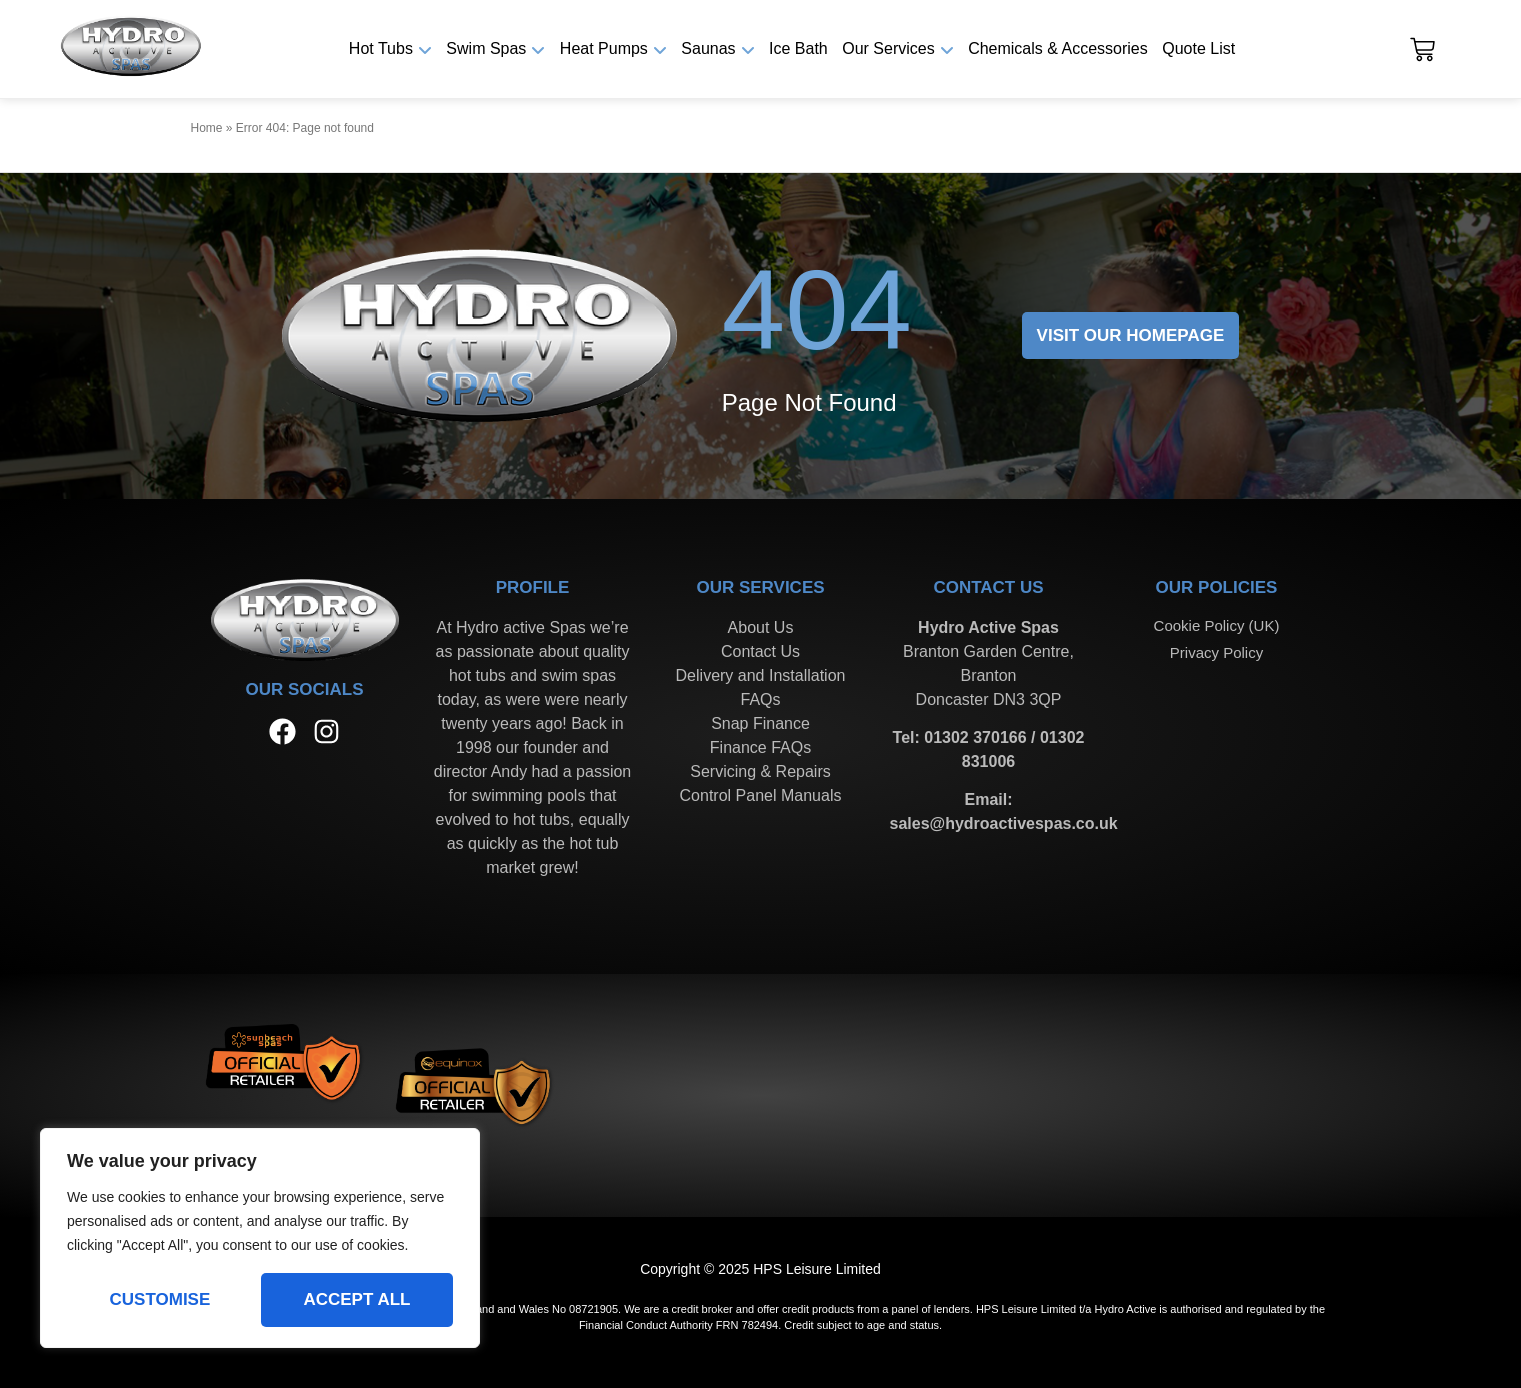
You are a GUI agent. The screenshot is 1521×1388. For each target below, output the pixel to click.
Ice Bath (798, 48)
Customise (160, 1299)
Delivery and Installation (761, 675)
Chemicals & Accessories (1058, 48)
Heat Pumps (604, 48)
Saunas (708, 48)
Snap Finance (760, 723)
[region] (260, 1238)
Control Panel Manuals (761, 795)
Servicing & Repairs (760, 771)
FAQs (760, 699)
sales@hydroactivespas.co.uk (1004, 823)
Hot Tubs (381, 48)
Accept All (356, 1299)
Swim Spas (486, 48)
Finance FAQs (760, 747)
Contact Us (760, 651)
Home (207, 128)
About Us (761, 627)
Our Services (888, 48)
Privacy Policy (1216, 652)
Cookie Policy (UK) (1217, 625)
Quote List (1198, 48)
